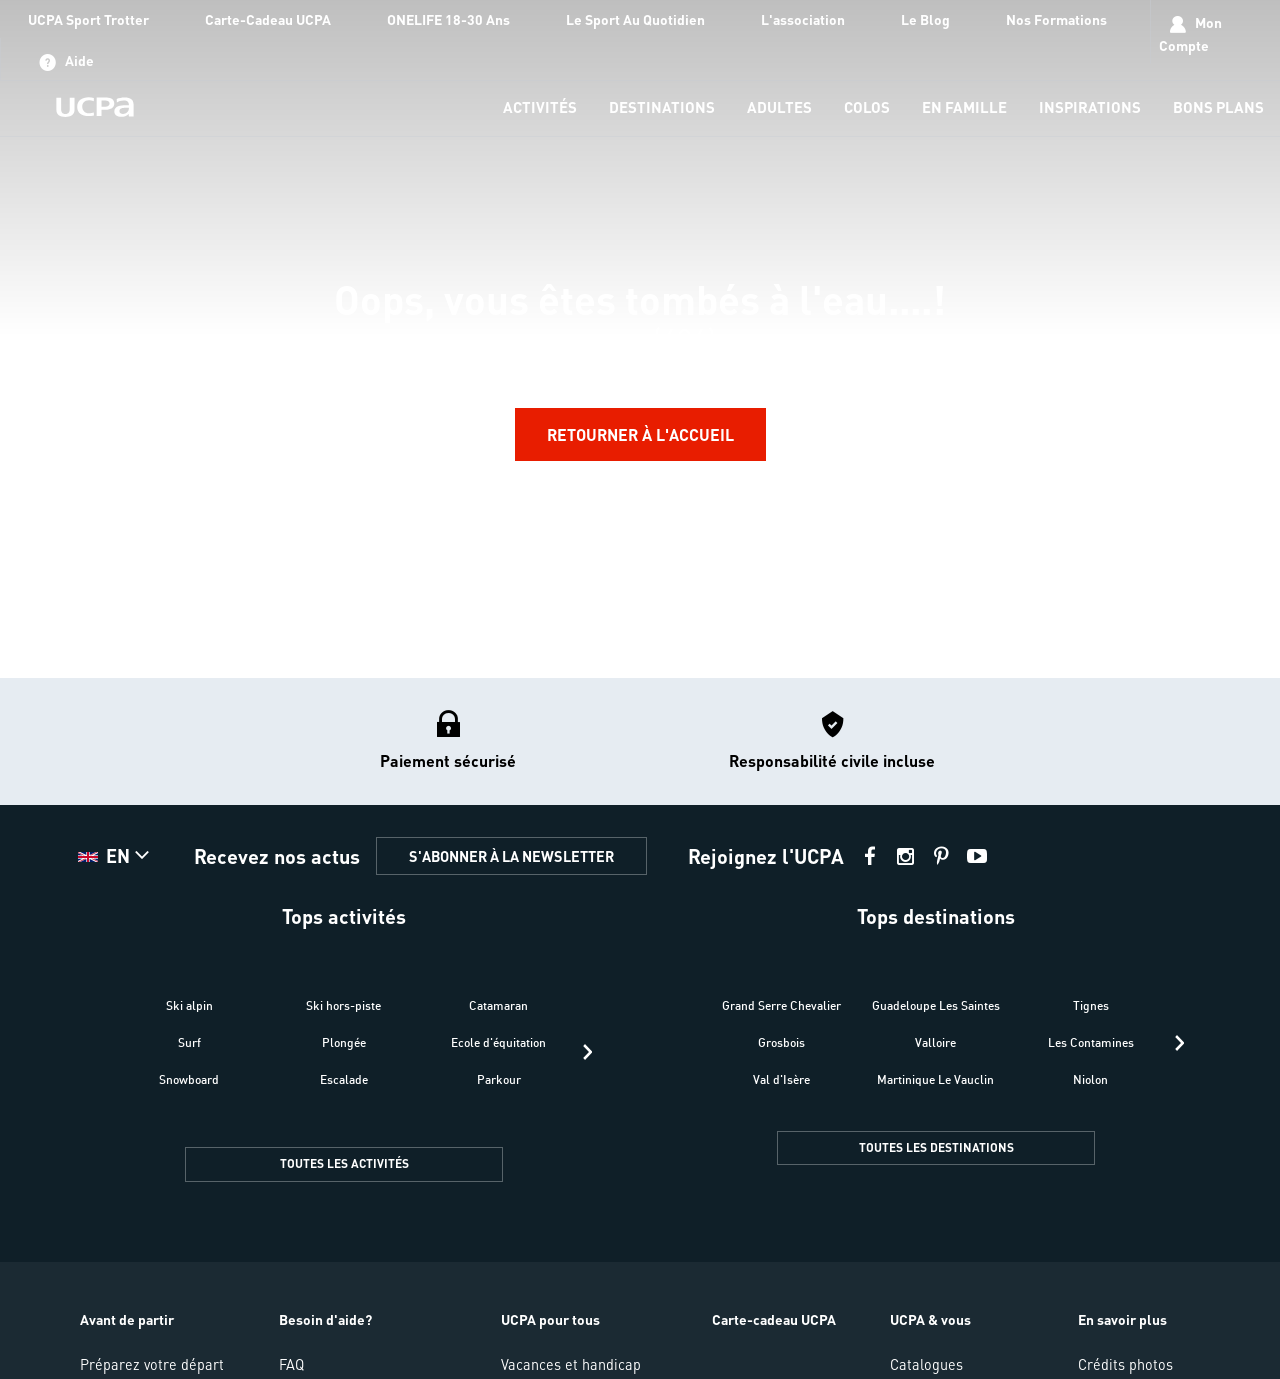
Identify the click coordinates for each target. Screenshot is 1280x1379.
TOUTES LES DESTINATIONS (936, 1147)
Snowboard (189, 1079)
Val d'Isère (781, 1079)
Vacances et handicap (571, 1364)
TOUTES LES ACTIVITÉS (344, 1163)
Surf (189, 1042)
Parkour (499, 1079)
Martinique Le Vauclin (935, 1079)
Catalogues (926, 1364)
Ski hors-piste (343, 1005)
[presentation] (587, 1052)
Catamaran (498, 1005)
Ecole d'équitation (498, 1042)
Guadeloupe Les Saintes (936, 1005)
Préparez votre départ (152, 1364)
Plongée (344, 1042)
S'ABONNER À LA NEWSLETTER (511, 856)
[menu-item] (540, 108)
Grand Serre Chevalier (781, 1005)
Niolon (1090, 1079)
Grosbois (781, 1042)
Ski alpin (189, 1005)
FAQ (291, 1364)
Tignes (1091, 1005)
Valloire (935, 1042)
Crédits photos (1125, 1364)
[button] (116, 856)
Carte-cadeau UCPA (774, 1319)
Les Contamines (1091, 1042)
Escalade (344, 1079)
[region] (640, 338)
